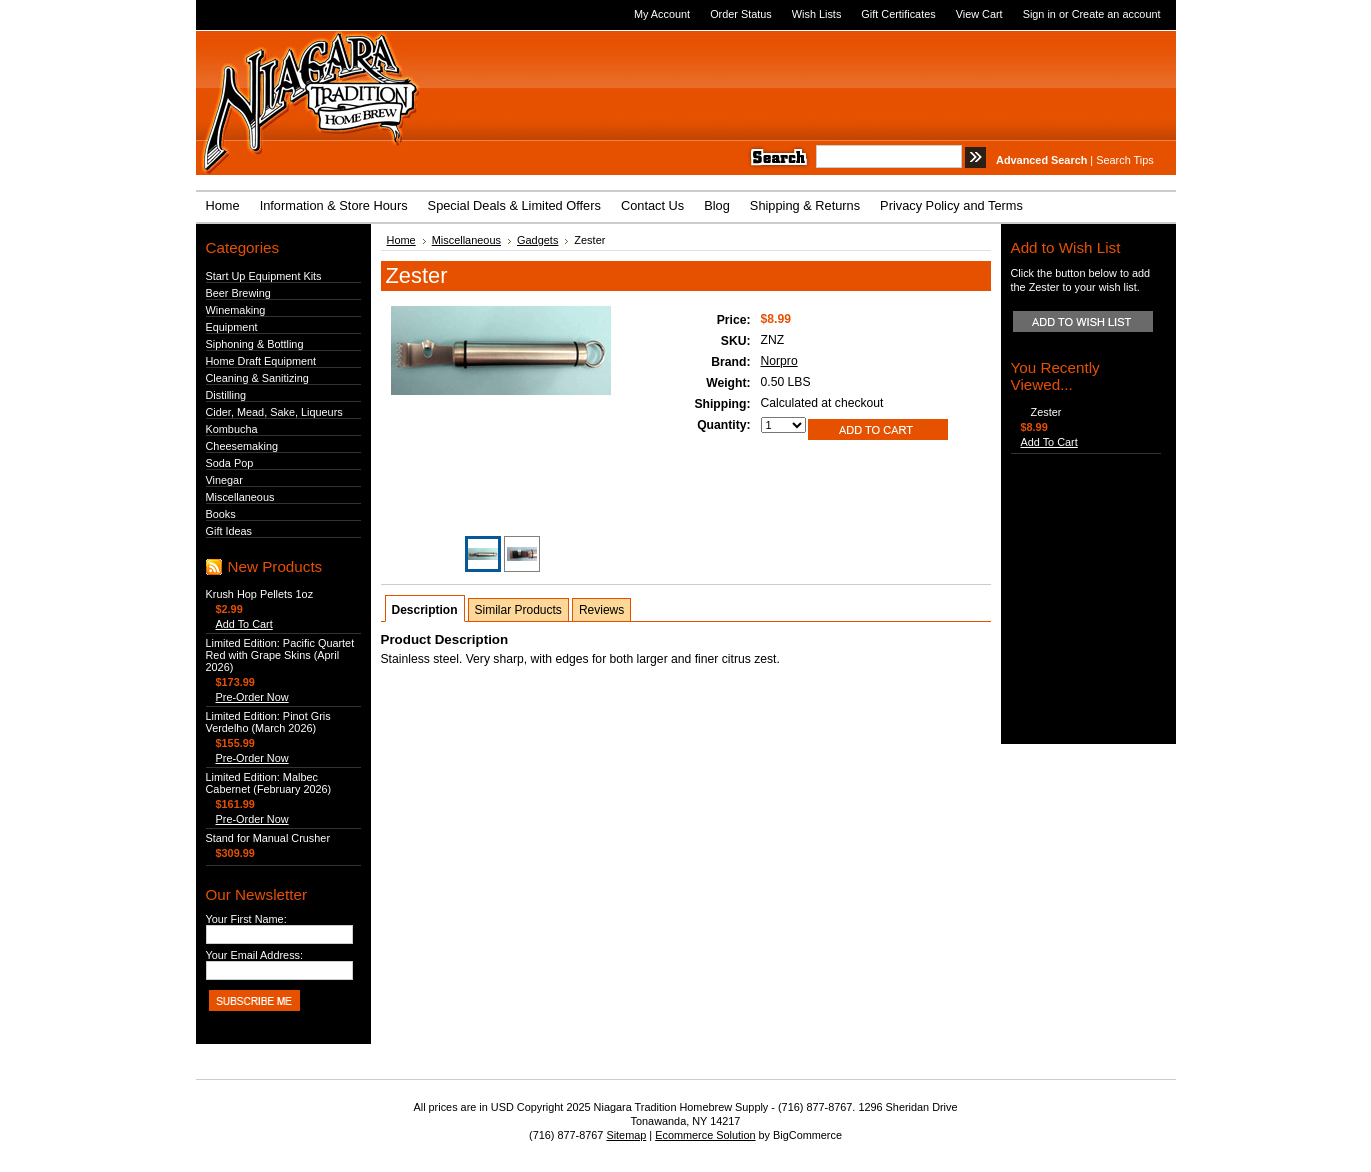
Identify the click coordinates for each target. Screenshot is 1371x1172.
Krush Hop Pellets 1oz (260, 594)
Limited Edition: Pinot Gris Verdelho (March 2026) (268, 722)
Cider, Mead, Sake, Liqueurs (274, 412)
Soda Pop (230, 463)
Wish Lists (817, 14)
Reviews (601, 610)
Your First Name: (246, 919)
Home (401, 240)
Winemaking (236, 310)
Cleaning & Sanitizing (257, 378)
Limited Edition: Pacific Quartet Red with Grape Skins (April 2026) (280, 655)
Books (221, 514)
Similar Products (518, 610)
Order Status (741, 14)
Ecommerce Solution (705, 1135)
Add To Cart (244, 624)
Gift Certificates (898, 14)
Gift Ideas (229, 531)
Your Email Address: (255, 955)
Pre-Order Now (252, 697)
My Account (662, 14)
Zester (1046, 412)
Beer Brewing (238, 293)
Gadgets (537, 240)
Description (425, 610)
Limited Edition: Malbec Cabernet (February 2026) (269, 783)
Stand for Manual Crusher (268, 838)
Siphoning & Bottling (255, 344)
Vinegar (224, 480)
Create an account (1116, 14)
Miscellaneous (240, 497)
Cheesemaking (242, 446)
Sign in (1039, 14)
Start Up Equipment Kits (264, 276)
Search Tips (1124, 160)
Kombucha (232, 429)
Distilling (226, 395)
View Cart (979, 14)
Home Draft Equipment (261, 361)
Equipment (232, 327)
